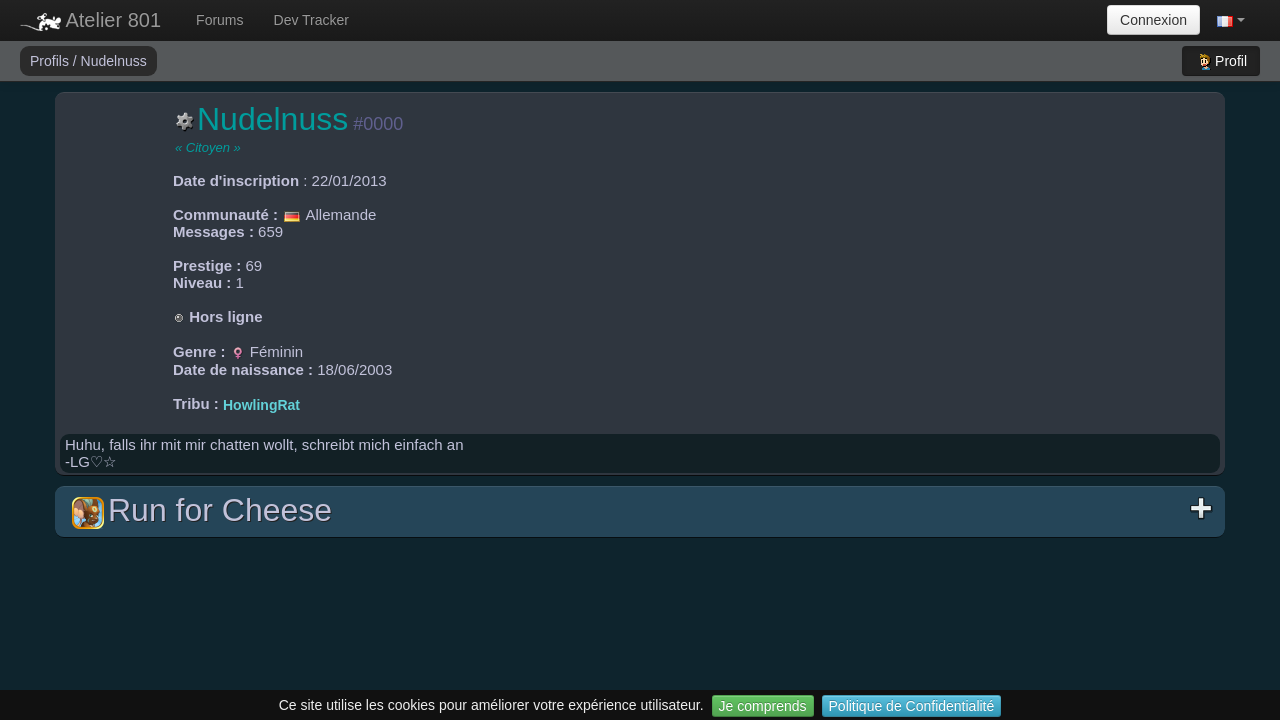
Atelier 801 (90, 20)
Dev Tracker (311, 20)
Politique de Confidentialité (912, 706)
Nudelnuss (114, 61)
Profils (51, 61)
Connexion (1153, 20)
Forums (219, 20)
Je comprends (763, 706)
